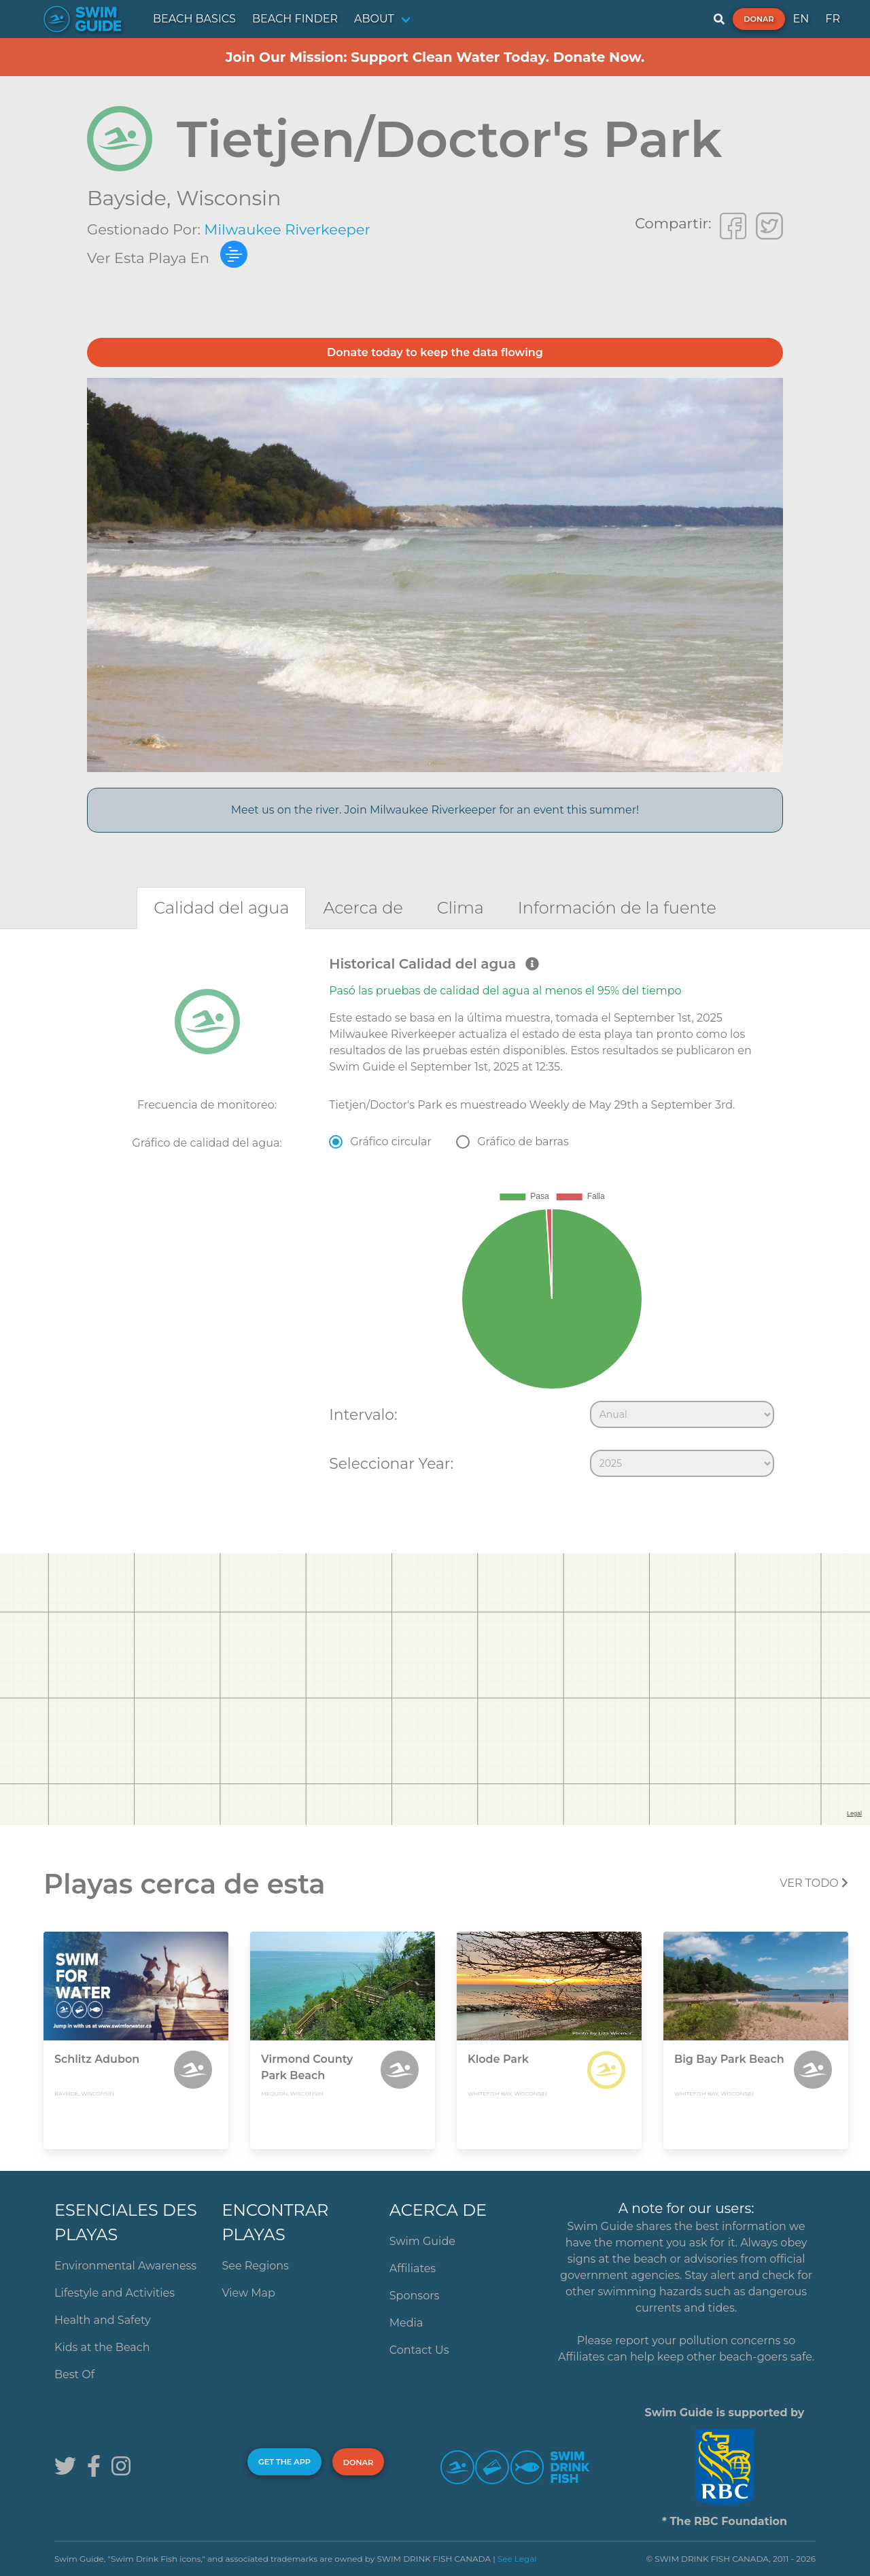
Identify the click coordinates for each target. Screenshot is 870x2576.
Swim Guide (422, 2241)
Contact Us (419, 2350)
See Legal (517, 2559)
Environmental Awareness (125, 2265)
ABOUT (374, 18)
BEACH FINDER (295, 18)
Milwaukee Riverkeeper (287, 229)
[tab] (221, 907)
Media (406, 2322)
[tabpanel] (435, 1219)
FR (832, 18)
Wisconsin (228, 198)
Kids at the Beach (102, 2347)
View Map (248, 2292)
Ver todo (814, 1883)
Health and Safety (102, 2320)
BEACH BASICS (194, 18)
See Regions (255, 2265)
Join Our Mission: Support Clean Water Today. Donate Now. (435, 57)
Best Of (74, 2374)
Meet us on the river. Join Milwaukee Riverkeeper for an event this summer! (435, 809)
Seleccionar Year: (391, 1463)
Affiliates (412, 2268)
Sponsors (414, 2295)
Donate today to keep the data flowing (435, 352)
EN (801, 18)
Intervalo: (363, 1414)
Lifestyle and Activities (114, 2292)
